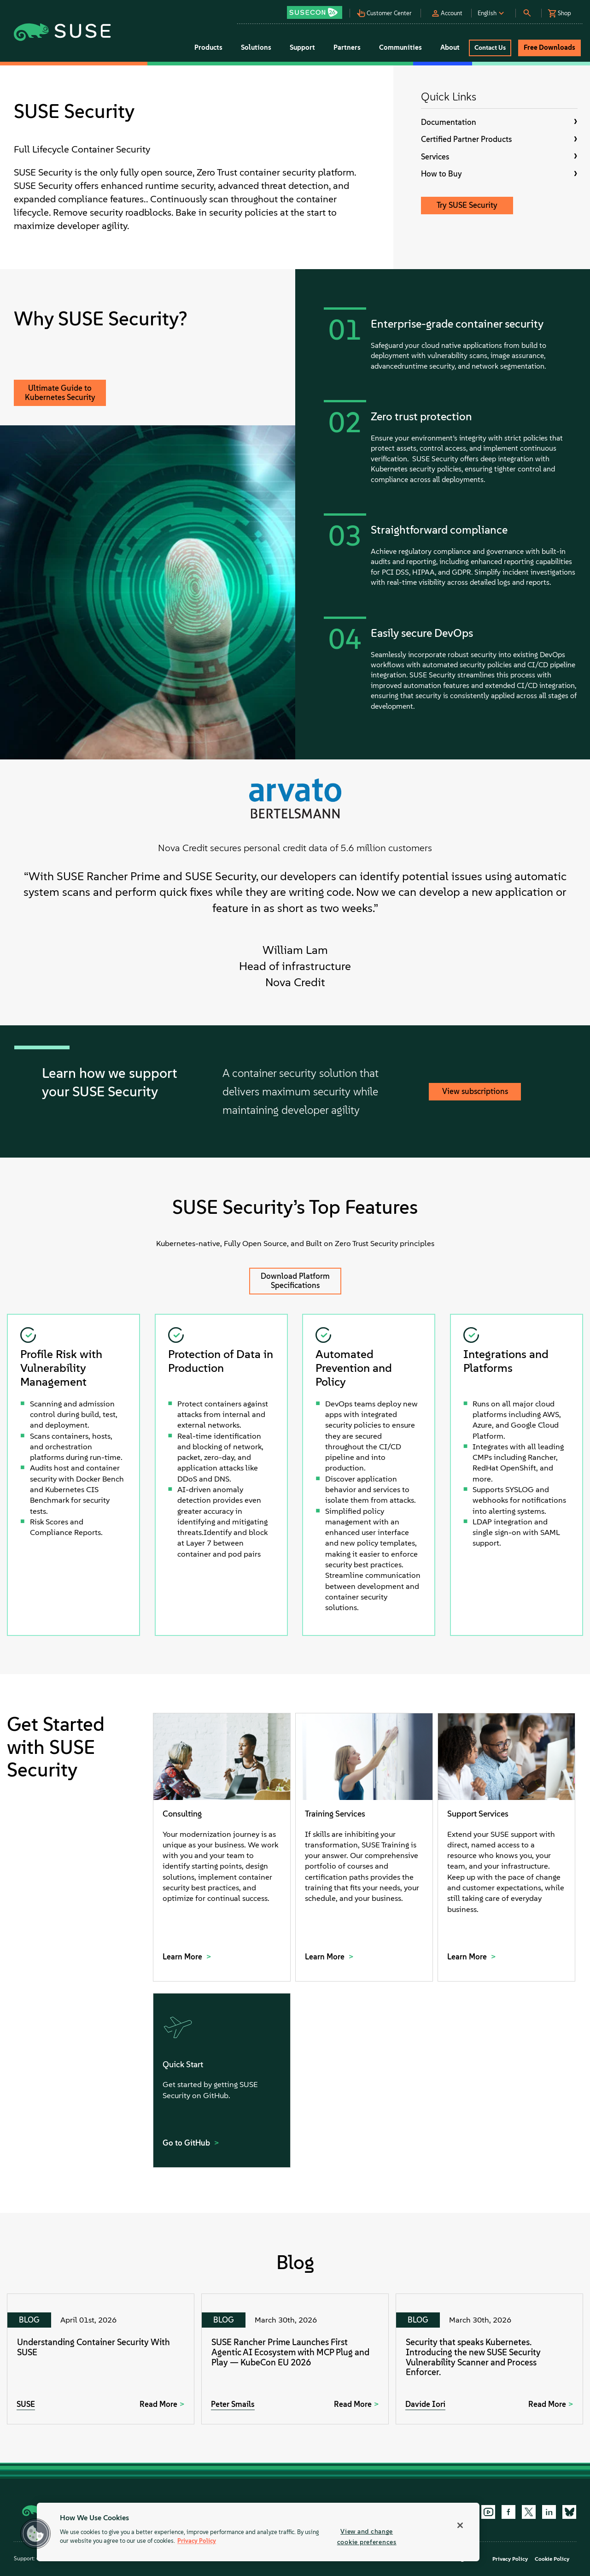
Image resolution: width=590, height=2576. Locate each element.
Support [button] (302, 47)
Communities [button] (400, 47)
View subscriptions (475, 1091)
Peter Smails (233, 2404)
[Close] (460, 2525)
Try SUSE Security (467, 205)
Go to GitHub (187, 2142)
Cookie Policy (552, 2559)
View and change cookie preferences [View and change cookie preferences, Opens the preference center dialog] (367, 2536)
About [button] (450, 47)
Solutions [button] (256, 47)
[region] (258, 2532)
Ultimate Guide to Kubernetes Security (60, 392)
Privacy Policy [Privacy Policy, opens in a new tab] (196, 2541)
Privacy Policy (510, 2559)
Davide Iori (425, 2404)
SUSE (26, 2404)
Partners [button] (347, 47)
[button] (318, 9)
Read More (158, 2404)
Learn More (183, 1956)
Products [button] (208, 47)
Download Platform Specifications (295, 1280)
